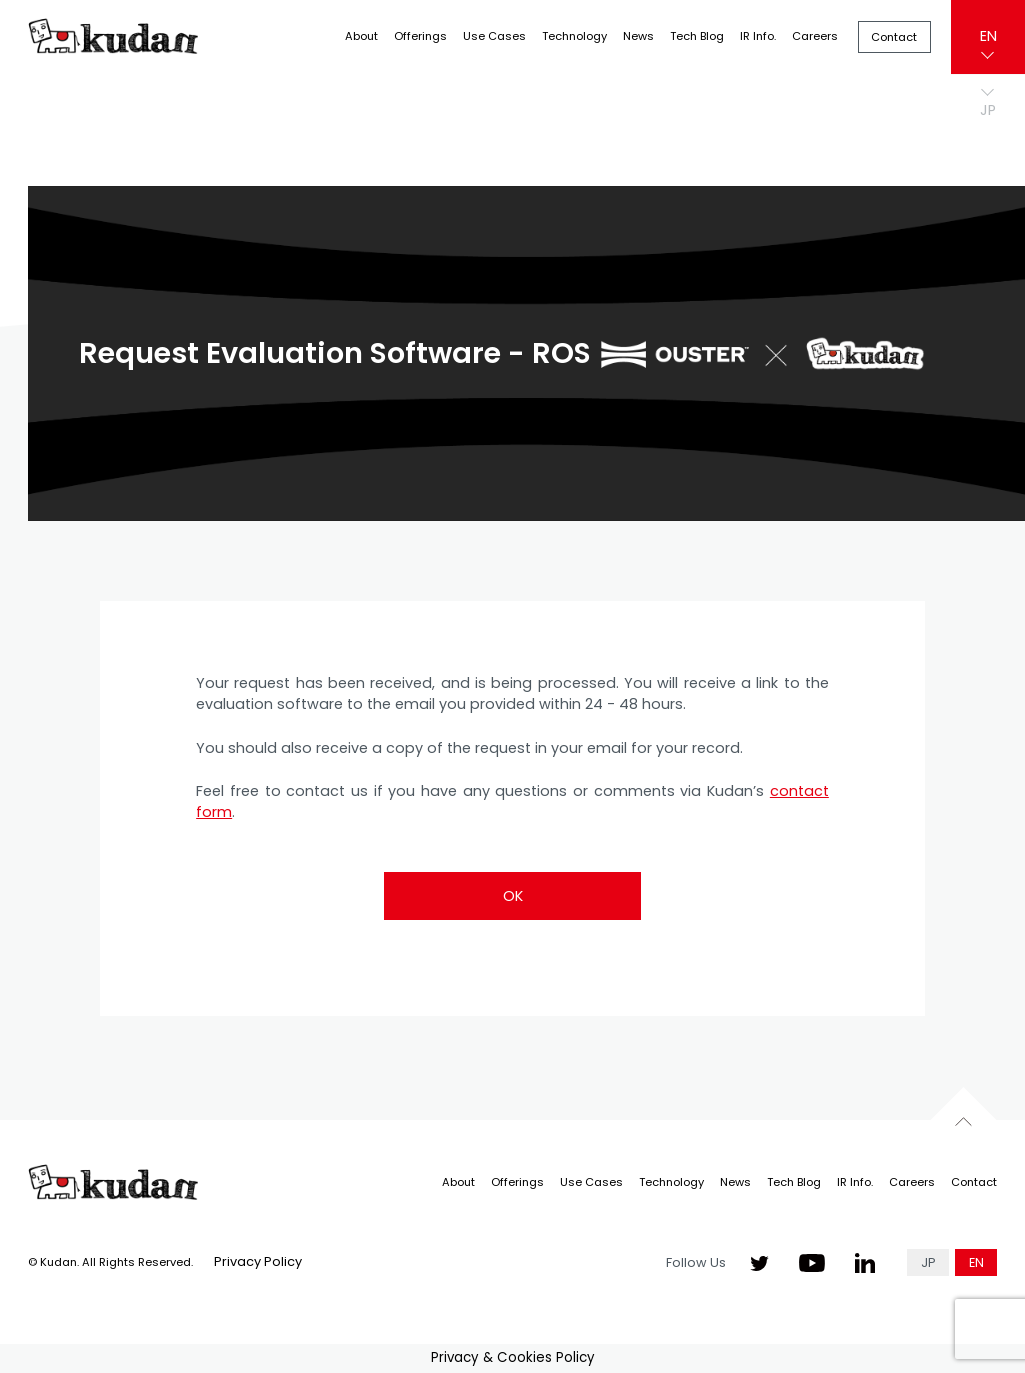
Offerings (420, 36)
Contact (894, 37)
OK (513, 896)
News (638, 36)
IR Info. (758, 36)
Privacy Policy (258, 1261)
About (361, 36)
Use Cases (494, 36)
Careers (815, 36)
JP (928, 1262)
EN (988, 36)
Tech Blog (697, 36)
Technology (574, 36)
